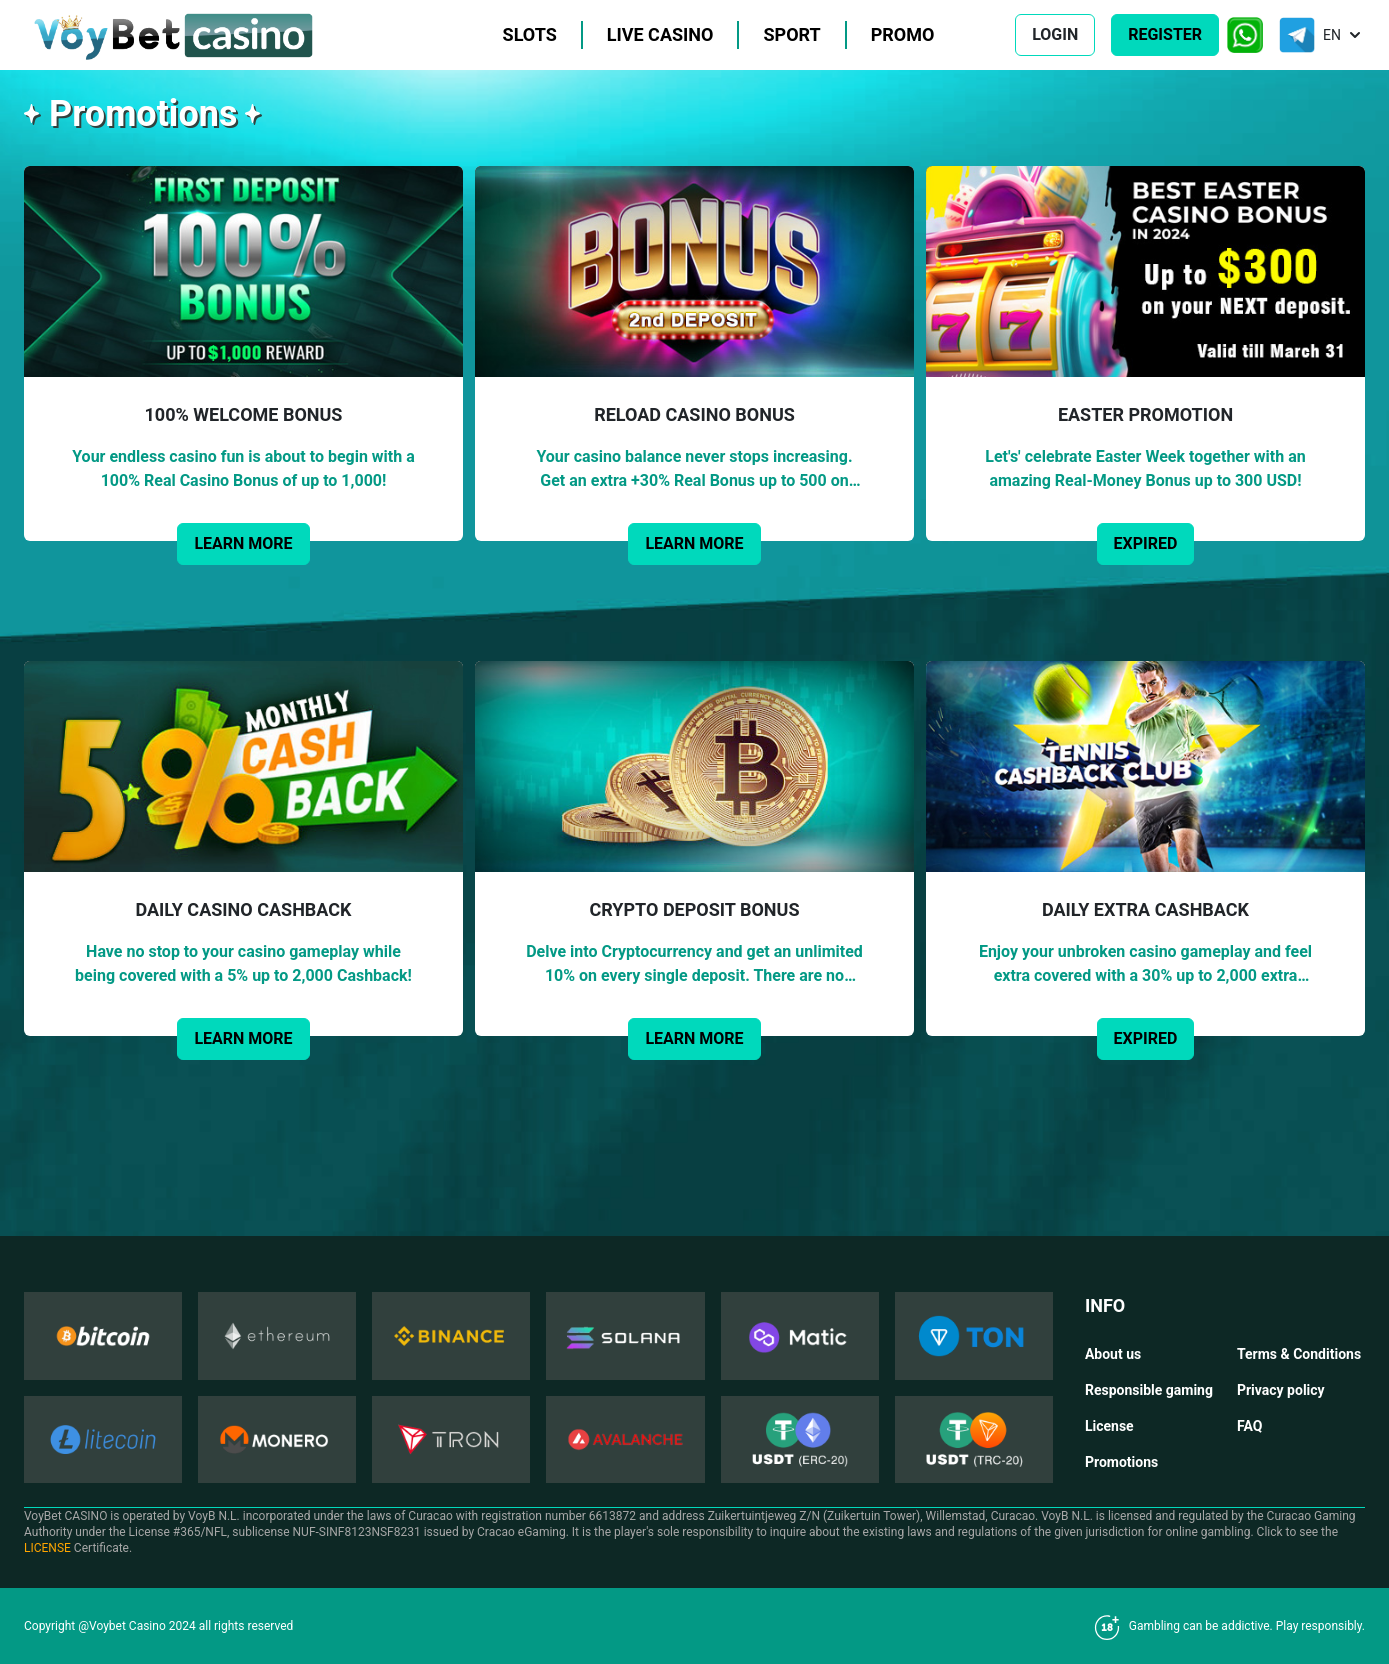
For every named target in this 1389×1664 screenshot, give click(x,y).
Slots (530, 34)
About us (1113, 1354)
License (1109, 1426)
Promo (903, 34)
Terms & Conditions (1299, 1354)
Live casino (660, 34)
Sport (791, 34)
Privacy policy (1281, 1390)
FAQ (1249, 1426)
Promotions (1121, 1462)
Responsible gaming (1149, 1390)
